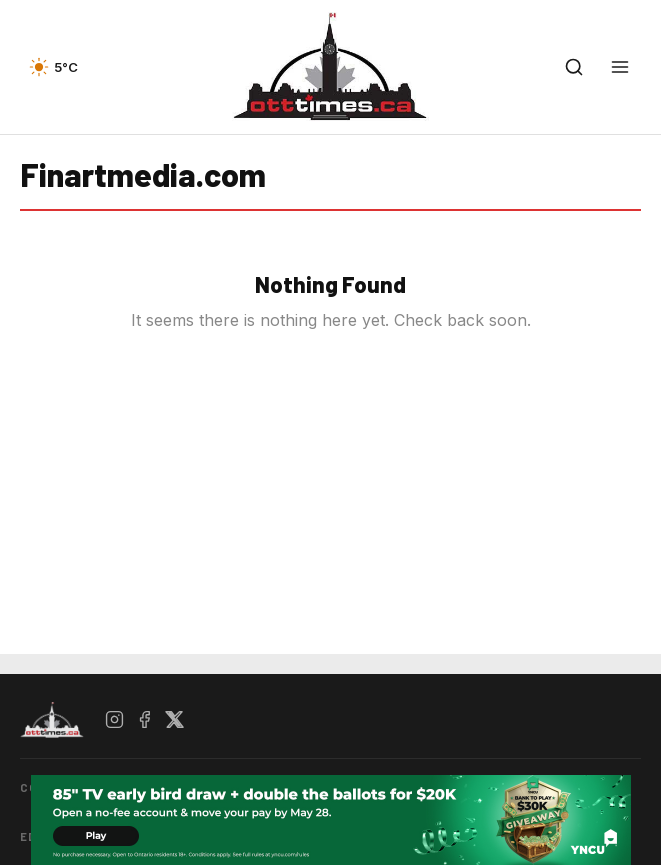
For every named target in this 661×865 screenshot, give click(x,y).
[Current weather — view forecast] (53, 67)
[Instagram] (115, 720)
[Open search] (574, 67)
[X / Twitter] (175, 720)
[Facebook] (145, 720)
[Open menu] (620, 67)
